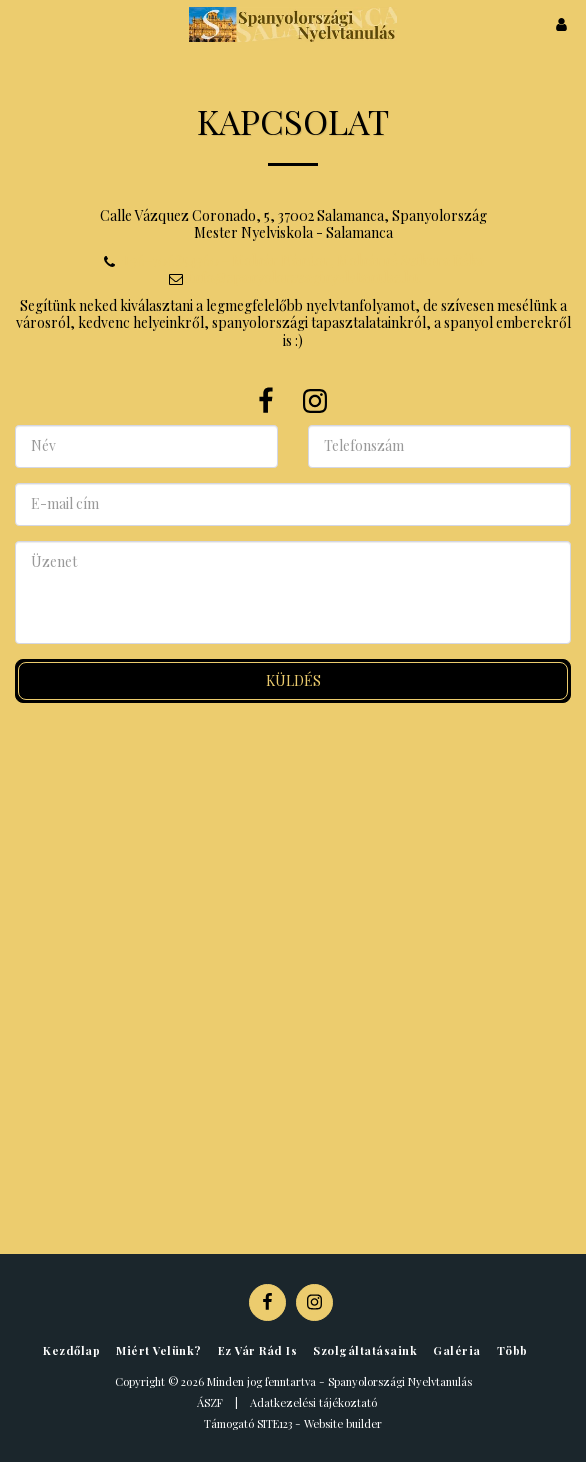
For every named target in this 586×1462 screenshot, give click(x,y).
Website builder (343, 1423)
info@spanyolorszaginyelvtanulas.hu (293, 277)
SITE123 (274, 1423)
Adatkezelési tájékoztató (313, 1402)
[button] (22, 23)
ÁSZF (210, 1402)
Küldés (293, 680)
